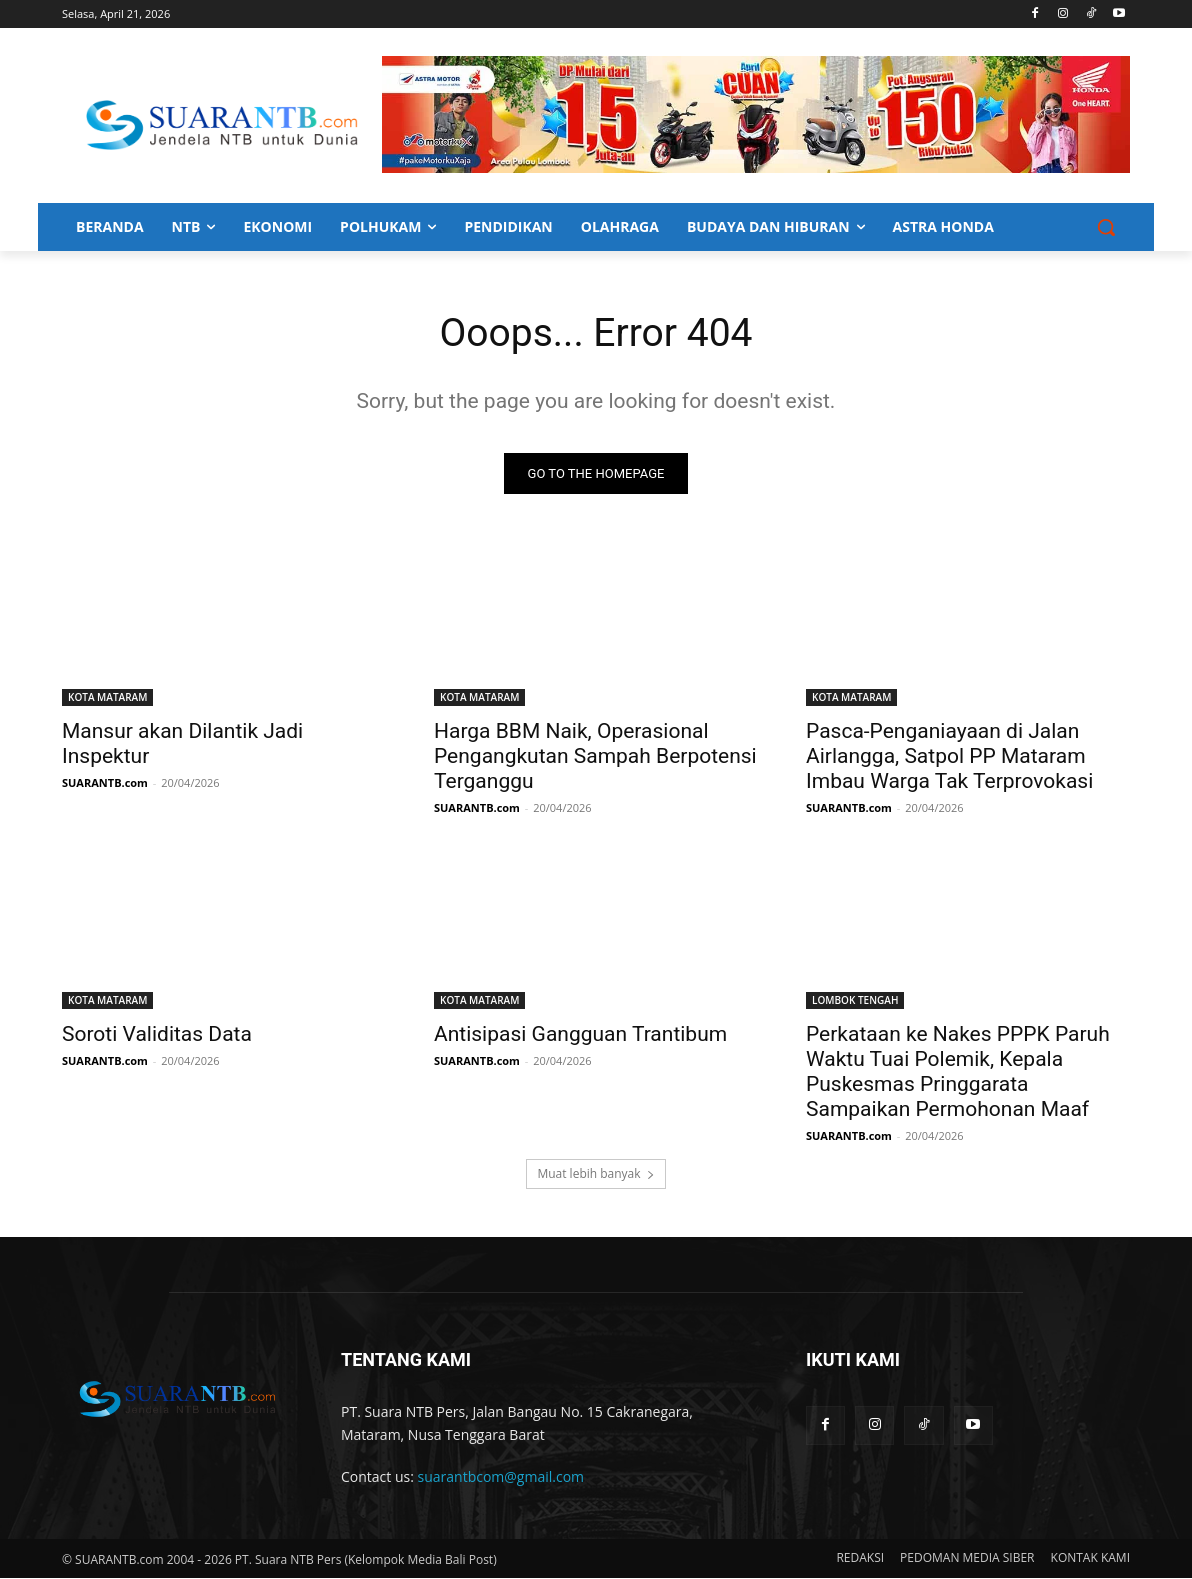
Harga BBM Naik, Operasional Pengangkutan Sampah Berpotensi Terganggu (595, 757)
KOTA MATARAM (107, 698)
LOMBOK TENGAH (855, 1001)
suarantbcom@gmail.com (501, 1478)
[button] (1106, 227)
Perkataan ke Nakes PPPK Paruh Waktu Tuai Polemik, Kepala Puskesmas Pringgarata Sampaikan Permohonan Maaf (958, 1072)
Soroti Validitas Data (157, 1035)
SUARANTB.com (105, 783)
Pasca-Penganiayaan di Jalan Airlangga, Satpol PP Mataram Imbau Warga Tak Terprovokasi (949, 757)
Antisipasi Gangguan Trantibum (580, 1035)
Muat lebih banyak (595, 1174)
